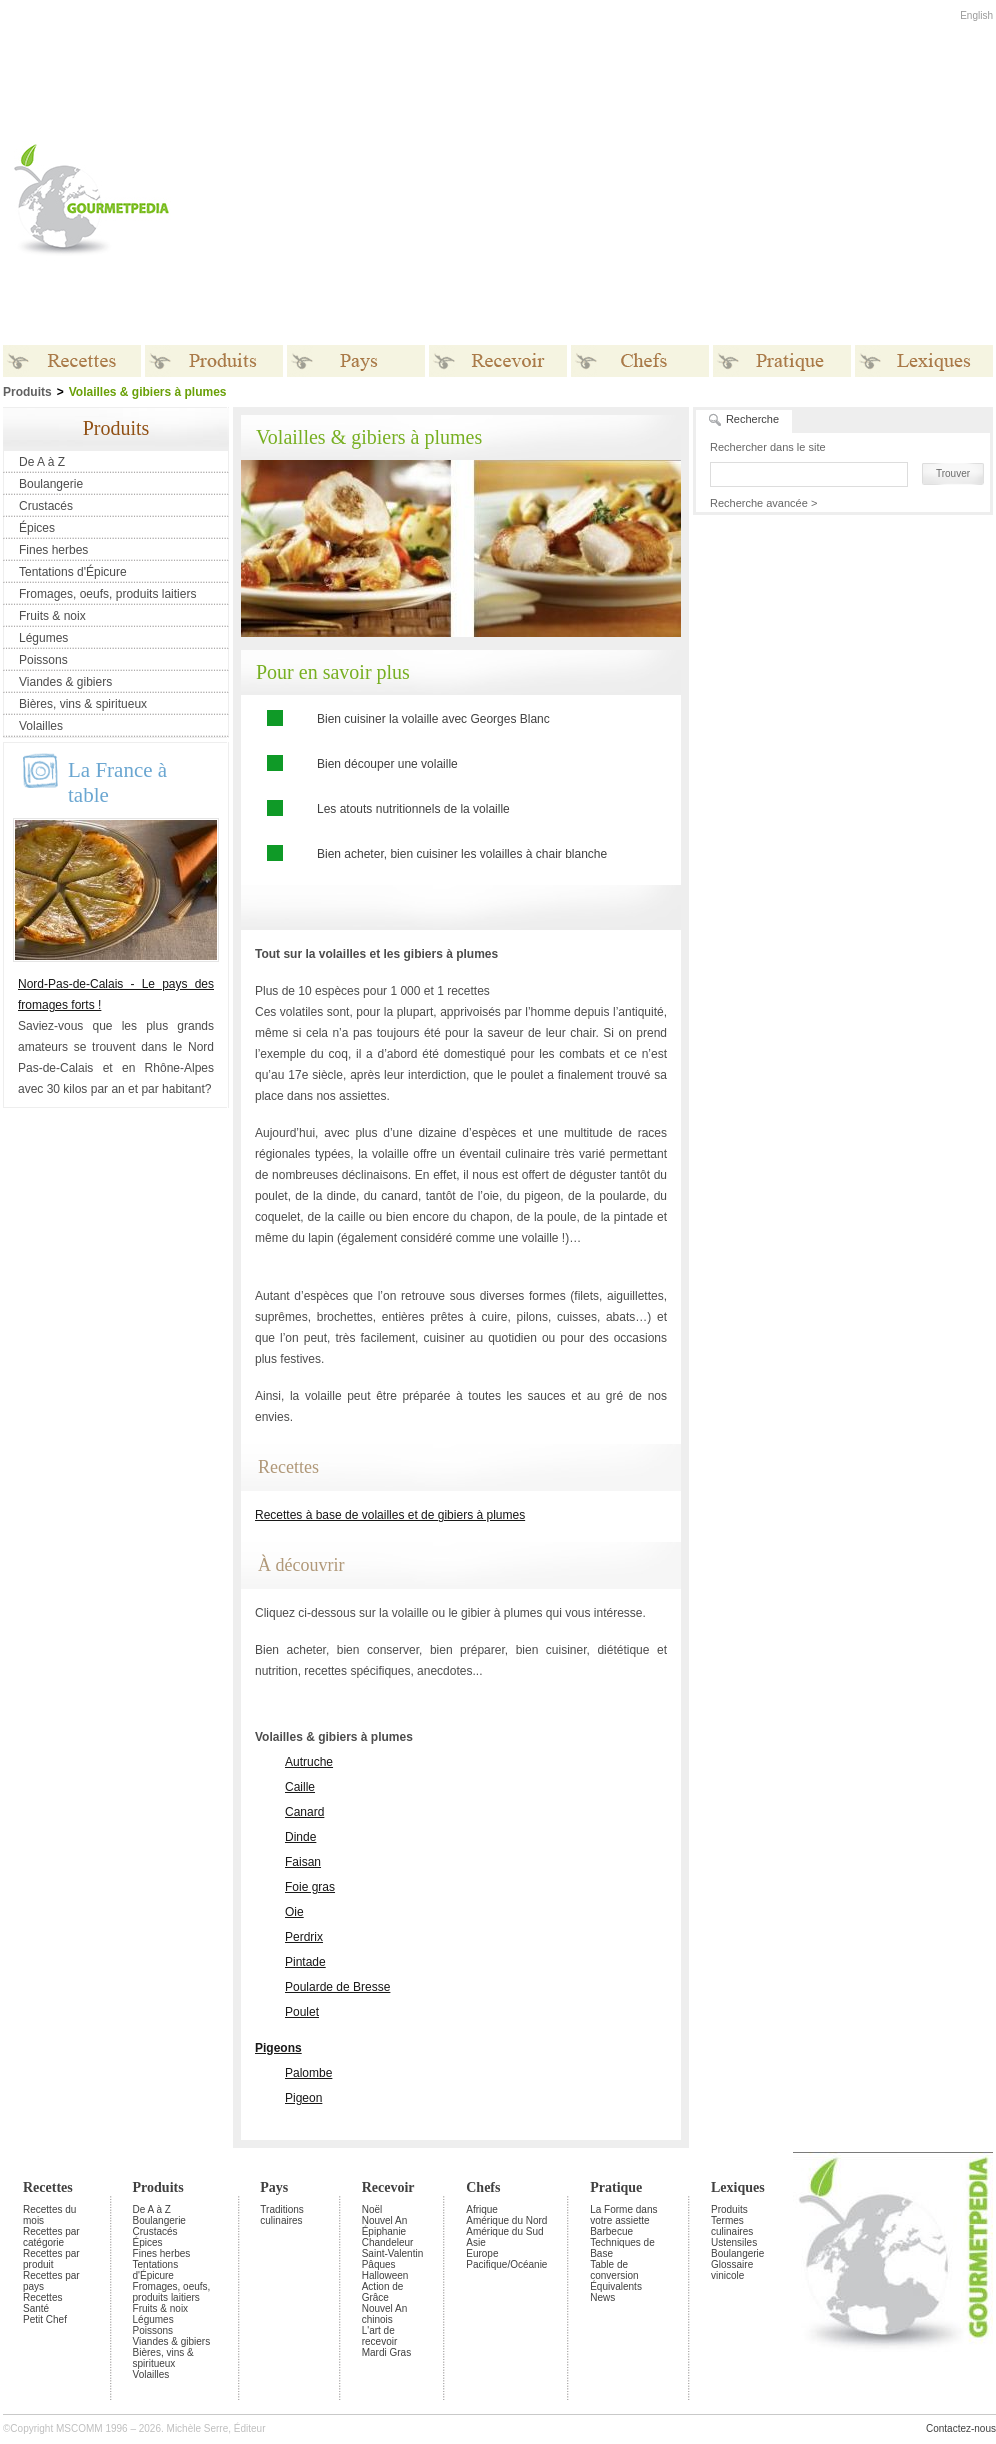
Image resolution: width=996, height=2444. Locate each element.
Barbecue (611, 2231)
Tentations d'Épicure (73, 572)
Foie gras (310, 1887)
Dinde (300, 1837)
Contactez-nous (961, 2428)
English (976, 15)
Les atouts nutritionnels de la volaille (413, 809)
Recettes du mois (49, 2215)
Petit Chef (45, 2319)
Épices (37, 528)
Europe (482, 2253)
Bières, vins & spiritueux (83, 704)
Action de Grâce (383, 2292)
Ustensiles (734, 2242)
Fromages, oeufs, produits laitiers (107, 594)
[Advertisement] (513, 199)
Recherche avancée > (763, 503)
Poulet (302, 2012)
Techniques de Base (622, 2248)
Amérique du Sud (504, 2231)
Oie (294, 1912)
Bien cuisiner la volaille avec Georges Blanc (433, 719)
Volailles (41, 726)
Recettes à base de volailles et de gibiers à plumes (390, 1515)
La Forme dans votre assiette (623, 2215)
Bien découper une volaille (387, 764)
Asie (475, 2242)
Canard (304, 1812)
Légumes (43, 638)
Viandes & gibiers (65, 682)
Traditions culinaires (282, 2215)
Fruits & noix (52, 616)
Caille (300, 1787)
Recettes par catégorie (51, 2237)
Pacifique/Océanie (506, 2264)
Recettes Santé (42, 2303)
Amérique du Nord (506, 2220)
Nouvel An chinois (385, 2314)
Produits (158, 2187)
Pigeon (303, 2098)
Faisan (303, 1862)
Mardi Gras (386, 2352)
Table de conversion (614, 2270)
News (602, 2297)
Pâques (379, 2264)
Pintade (305, 1962)
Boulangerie (51, 484)
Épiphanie (384, 2231)
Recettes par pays (51, 2281)
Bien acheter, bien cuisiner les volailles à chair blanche (462, 854)
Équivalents (616, 2286)
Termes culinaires (732, 2226)
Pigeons (278, 2048)
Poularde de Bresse (337, 1987)
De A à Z (42, 462)
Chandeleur (388, 2242)
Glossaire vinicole (732, 2270)
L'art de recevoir (380, 2336)
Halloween (385, 2275)
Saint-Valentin (393, 2253)
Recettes (48, 2187)
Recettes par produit (51, 2259)
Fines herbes (53, 550)
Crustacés (46, 506)
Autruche (309, 1762)
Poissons (43, 660)
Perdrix (304, 1937)
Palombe (308, 2073)
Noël (372, 2209)
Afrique (482, 2209)
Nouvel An (385, 2220)
